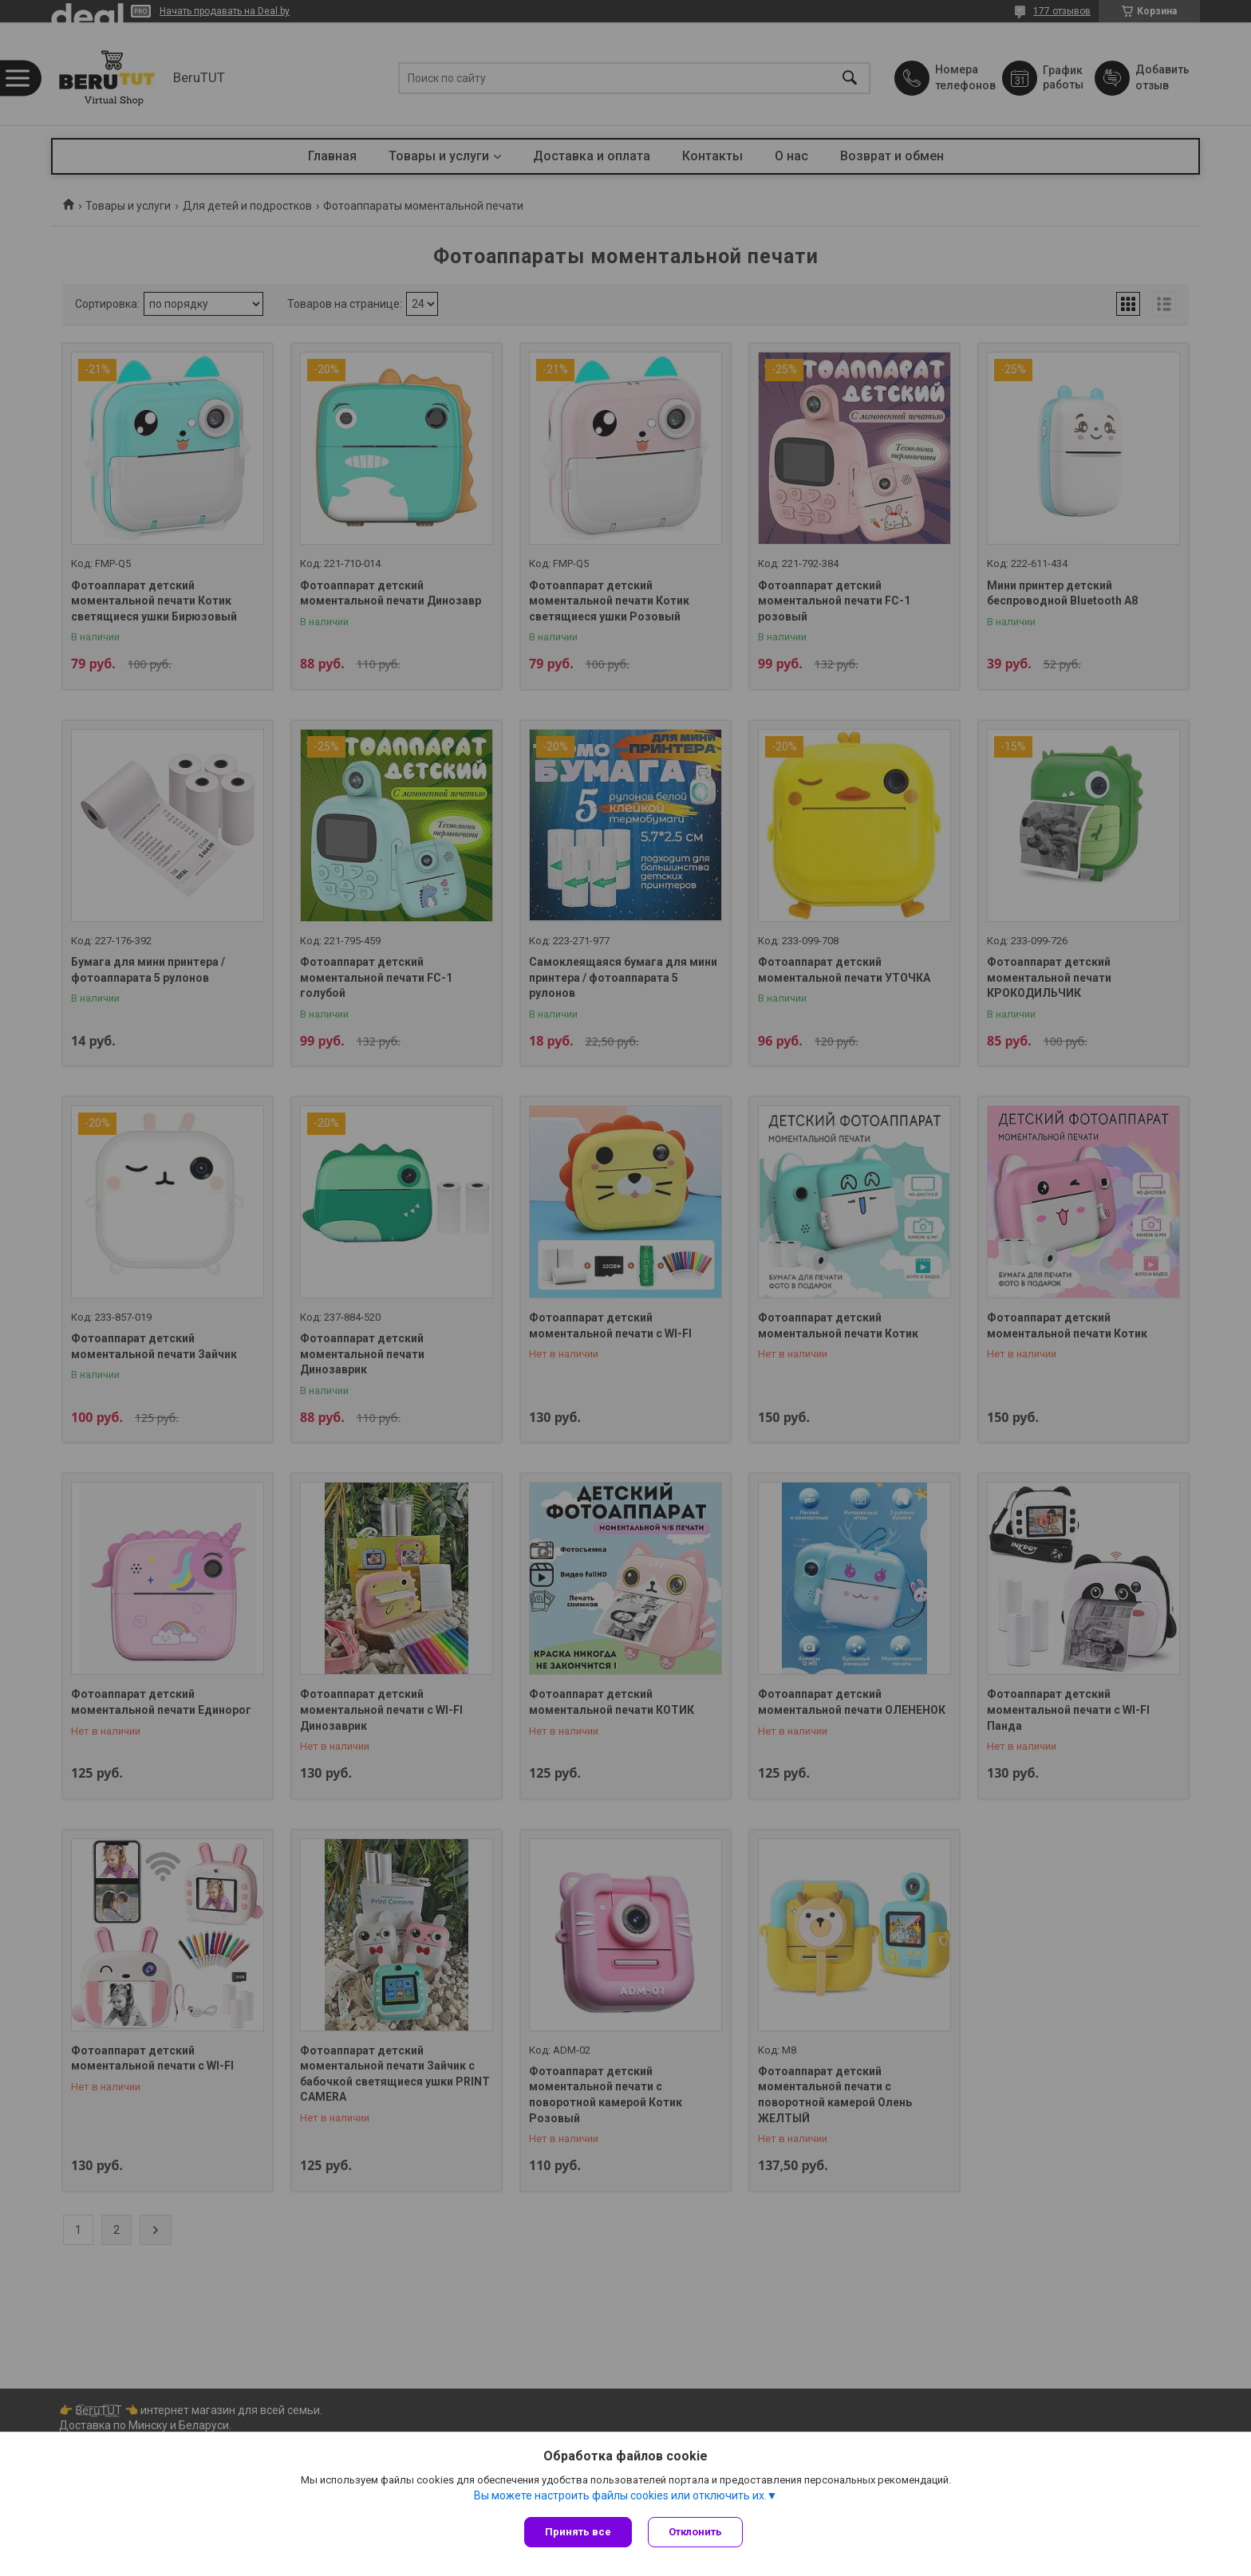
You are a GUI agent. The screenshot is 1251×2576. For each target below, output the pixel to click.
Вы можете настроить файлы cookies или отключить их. (620, 2495)
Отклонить (695, 2532)
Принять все (578, 2532)
